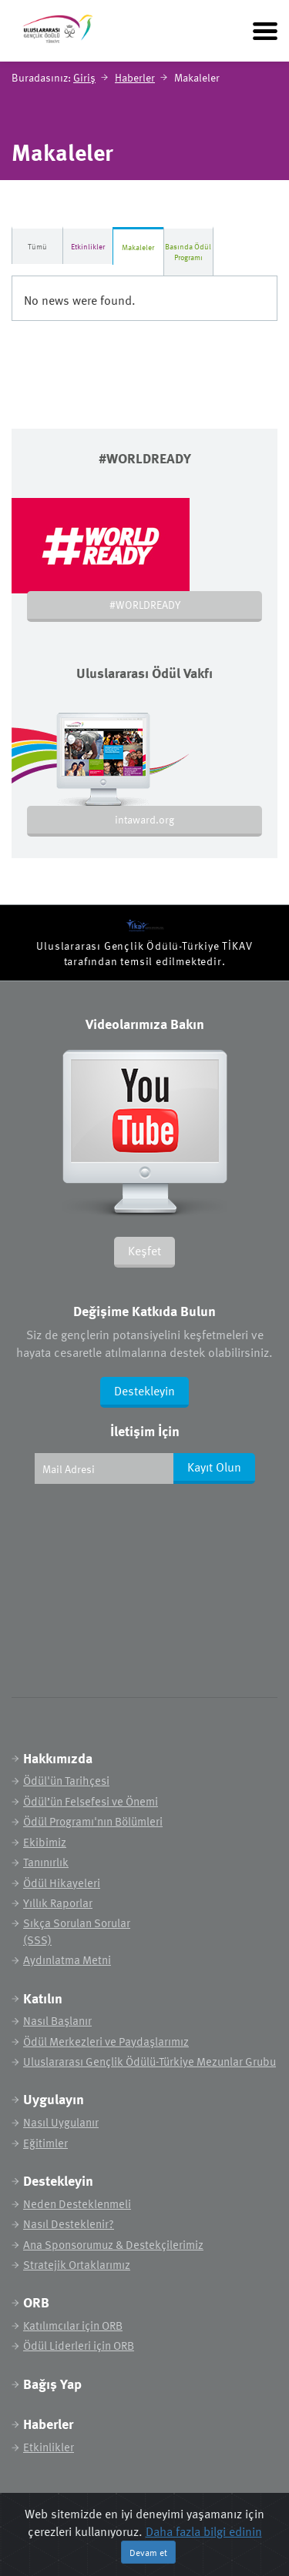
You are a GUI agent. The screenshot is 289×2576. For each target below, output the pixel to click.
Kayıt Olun (214, 1467)
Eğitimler (45, 2143)
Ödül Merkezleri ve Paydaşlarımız (106, 2041)
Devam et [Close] (148, 2552)
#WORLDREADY (144, 604)
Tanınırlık (46, 1862)
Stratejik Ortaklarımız (76, 2265)
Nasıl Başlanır (57, 2021)
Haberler (135, 77)
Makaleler (138, 247)
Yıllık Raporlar (57, 1903)
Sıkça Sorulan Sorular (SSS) (76, 1931)
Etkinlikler (88, 246)
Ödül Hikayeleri (61, 1883)
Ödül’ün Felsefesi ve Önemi (90, 1801)
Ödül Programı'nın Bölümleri (93, 1821)
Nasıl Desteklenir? (68, 2224)
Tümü (37, 246)
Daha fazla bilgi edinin (204, 2531)
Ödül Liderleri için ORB (78, 2345)
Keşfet (144, 1250)
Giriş (84, 77)
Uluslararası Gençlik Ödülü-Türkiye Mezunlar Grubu (149, 2061)
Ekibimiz (44, 1842)
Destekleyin (144, 1391)
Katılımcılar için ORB (73, 2325)
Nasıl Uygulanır (61, 2122)
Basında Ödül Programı (188, 251)
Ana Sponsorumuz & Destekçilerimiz (113, 2245)
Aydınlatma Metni (67, 1960)
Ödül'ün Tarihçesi (66, 1780)
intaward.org (144, 819)
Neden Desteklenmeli (77, 2204)
